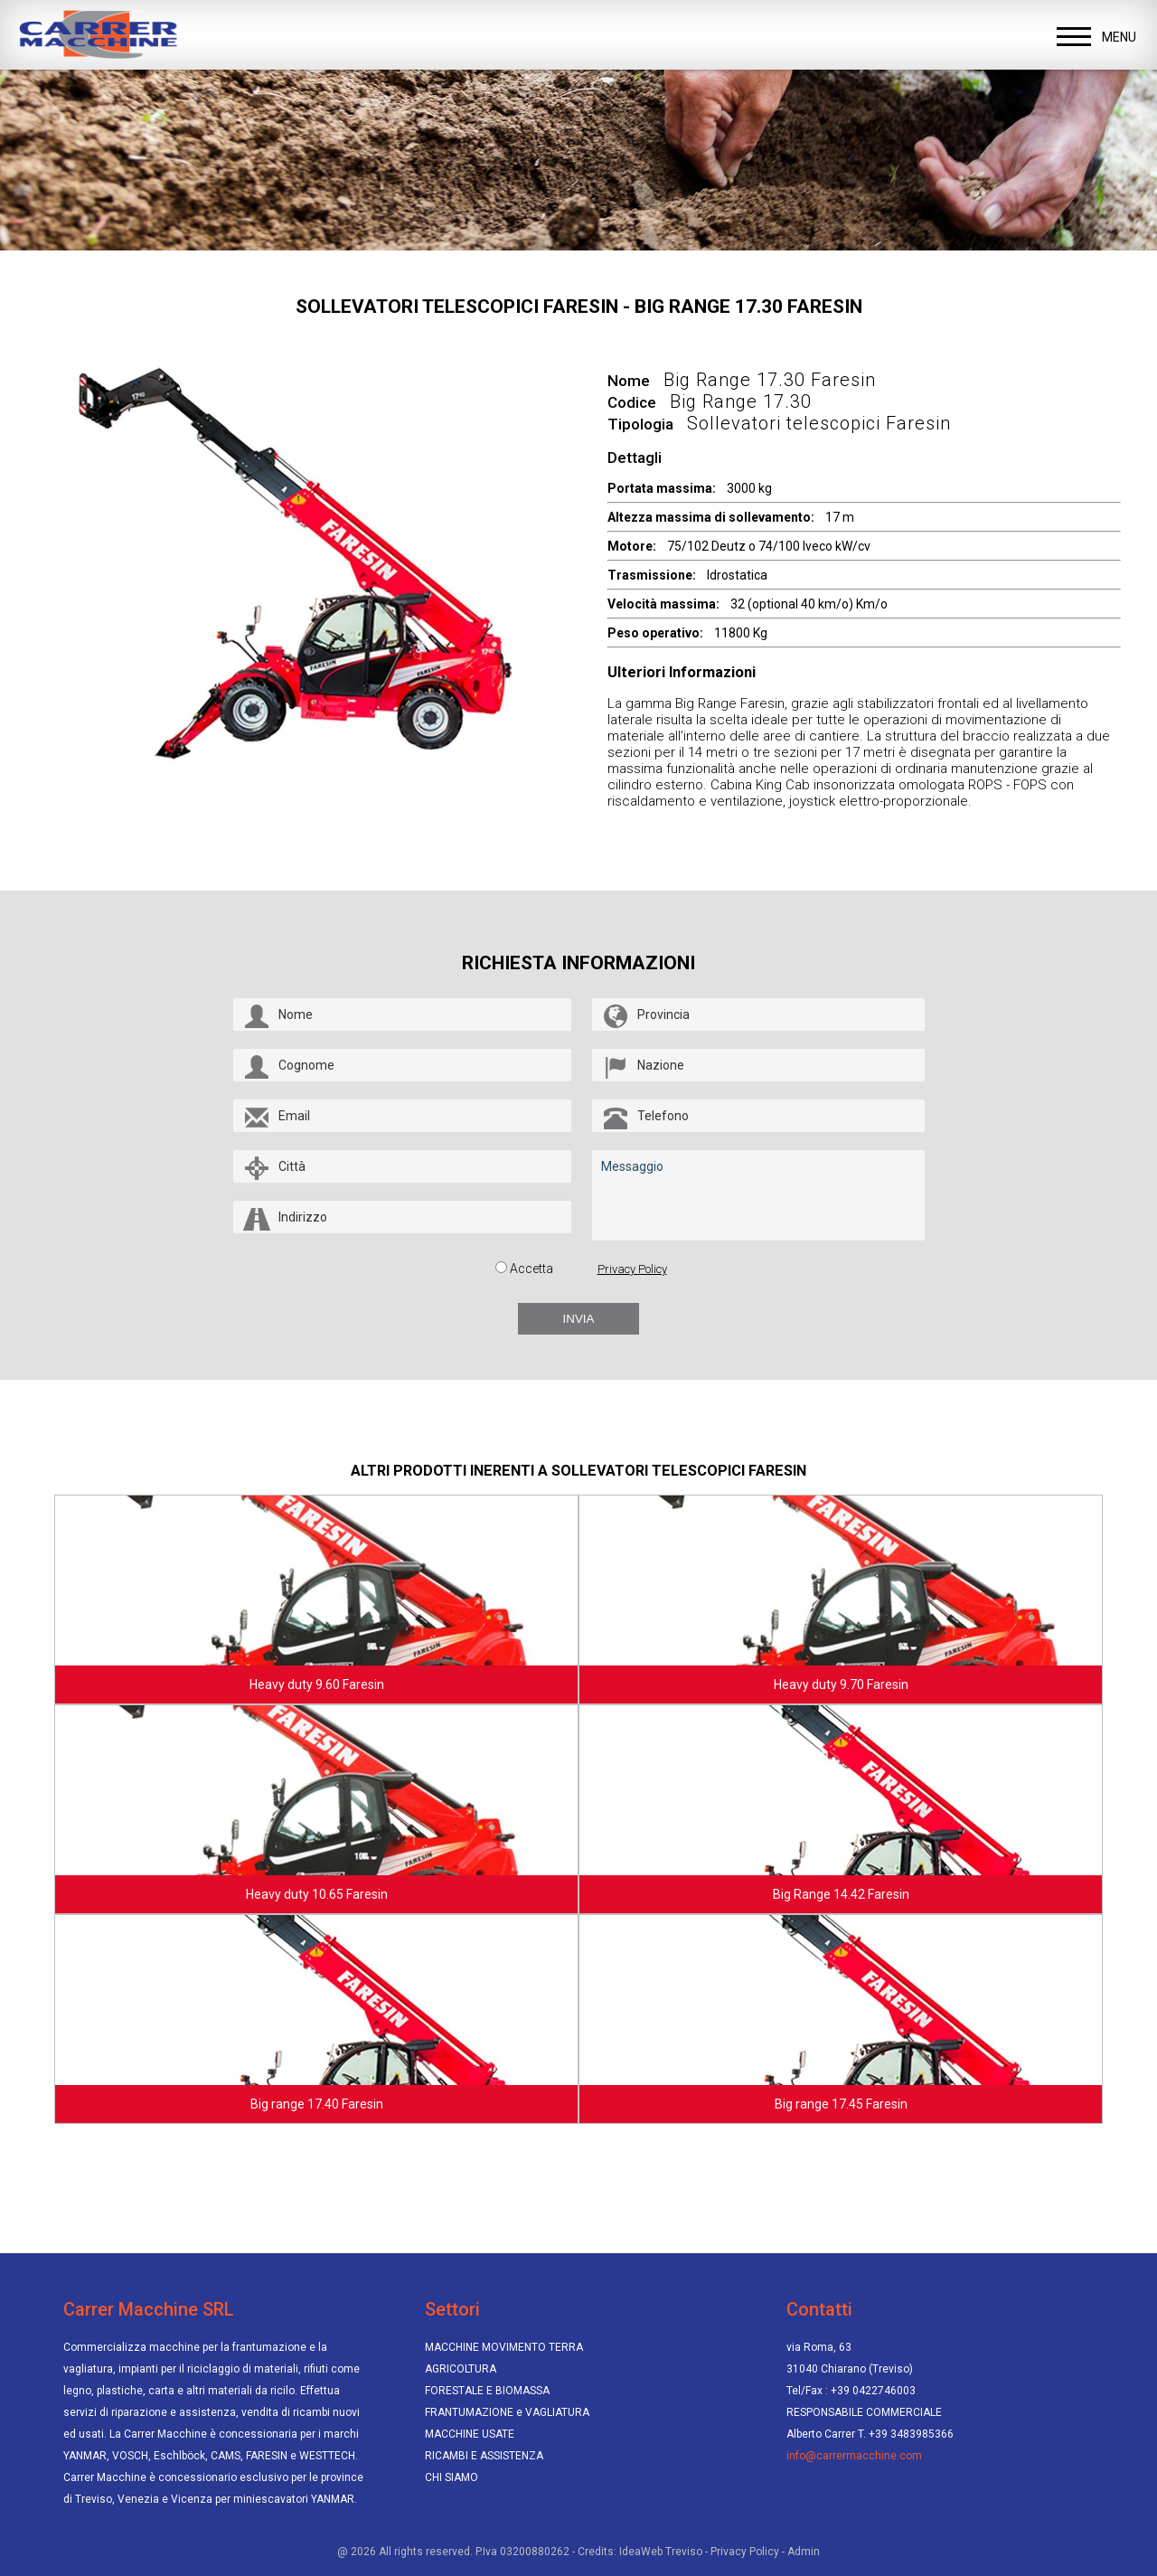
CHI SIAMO (451, 2477)
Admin (803, 2551)
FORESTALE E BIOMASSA (487, 2390)
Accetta (531, 1268)
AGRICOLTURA (460, 2369)
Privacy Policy (632, 1269)
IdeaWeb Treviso (660, 2551)
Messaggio (758, 1195)
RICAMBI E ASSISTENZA (484, 2455)
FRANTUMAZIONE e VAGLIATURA (507, 2412)
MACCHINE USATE (469, 2434)
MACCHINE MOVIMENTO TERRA (504, 2347)
